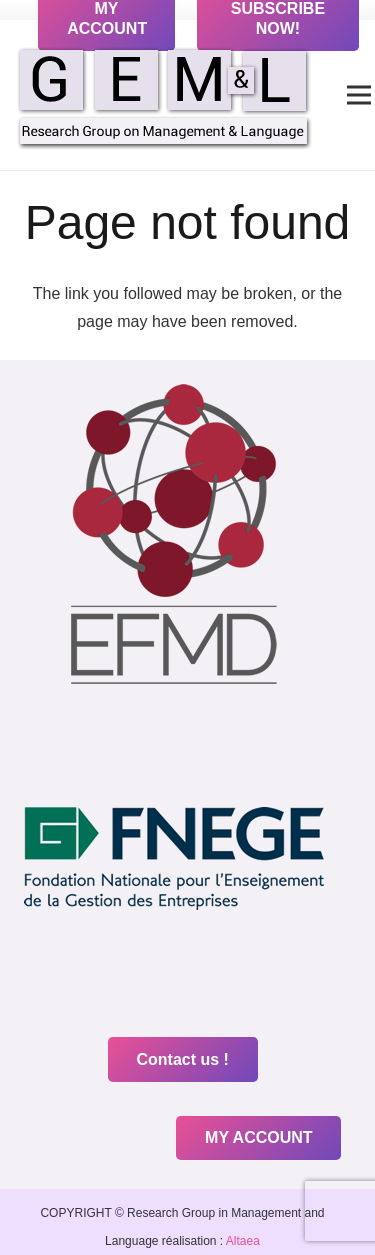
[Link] (164, 95)
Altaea (241, 1241)
